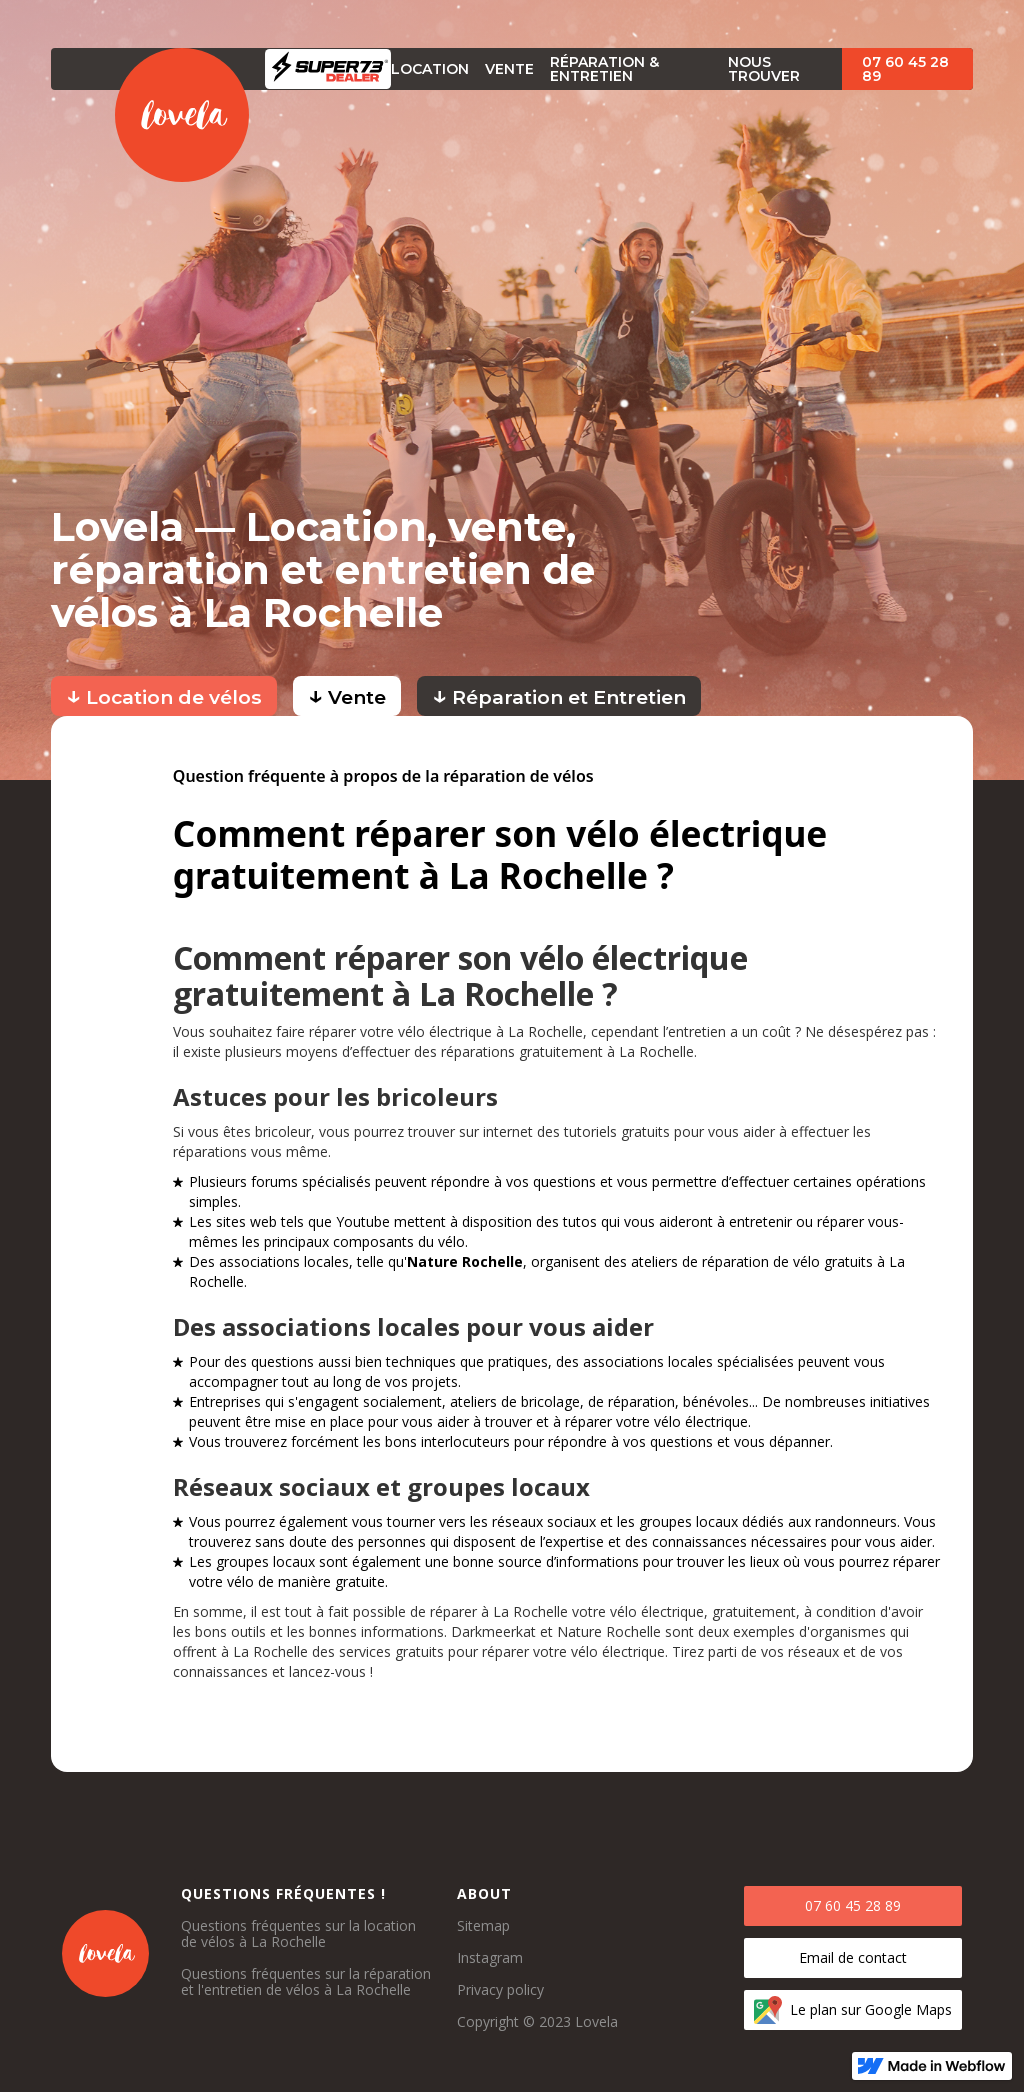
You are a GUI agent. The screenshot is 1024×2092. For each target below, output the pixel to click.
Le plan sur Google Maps (871, 2009)
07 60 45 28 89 (905, 69)
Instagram (490, 1958)
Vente (347, 694)
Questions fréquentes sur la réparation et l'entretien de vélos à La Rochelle (306, 1982)
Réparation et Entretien (559, 694)
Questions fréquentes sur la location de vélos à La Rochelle (298, 1934)
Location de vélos (164, 694)
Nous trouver (764, 69)
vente (509, 69)
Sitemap (483, 1926)
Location (430, 69)
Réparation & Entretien (604, 69)
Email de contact (853, 1957)
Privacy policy (500, 1990)
